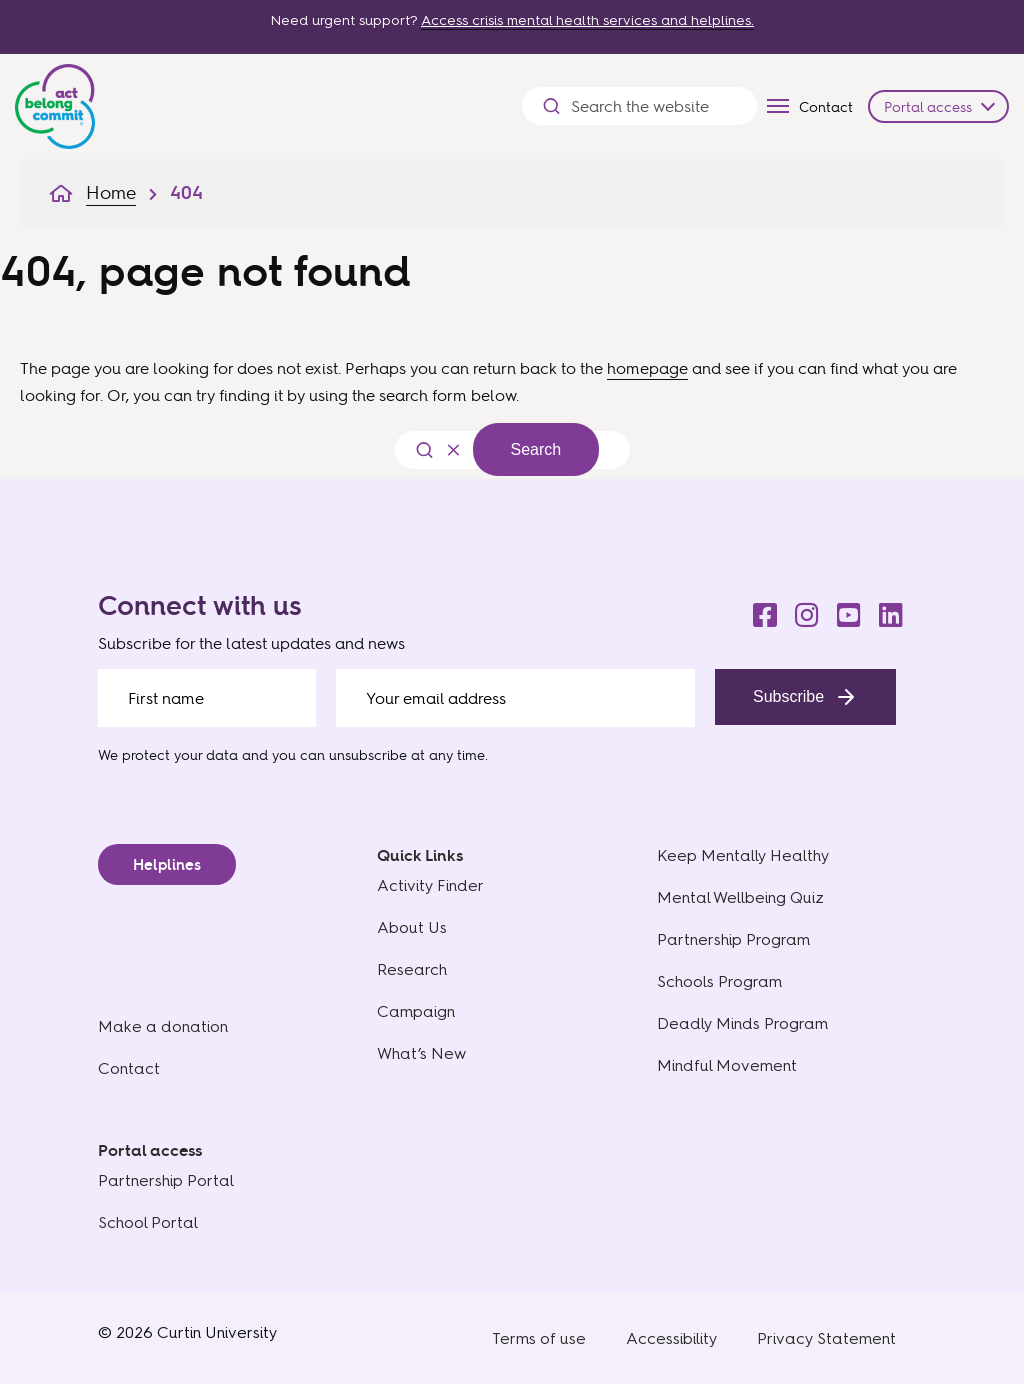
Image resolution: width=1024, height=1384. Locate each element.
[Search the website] (654, 106)
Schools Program (719, 981)
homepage (647, 368)
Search (536, 449)
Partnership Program (733, 939)
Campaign (416, 1011)
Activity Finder (430, 885)
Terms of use (539, 1338)
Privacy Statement (826, 1338)
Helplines (167, 864)
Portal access (928, 106)
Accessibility (671, 1338)
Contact (826, 106)
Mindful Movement (727, 1065)
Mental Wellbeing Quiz (740, 897)
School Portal (148, 1222)
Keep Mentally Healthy (743, 855)
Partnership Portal (166, 1180)
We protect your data (168, 754)
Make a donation (163, 1026)
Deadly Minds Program (742, 1023)
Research (412, 969)
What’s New (421, 1053)
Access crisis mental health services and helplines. (587, 20)
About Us (412, 927)
